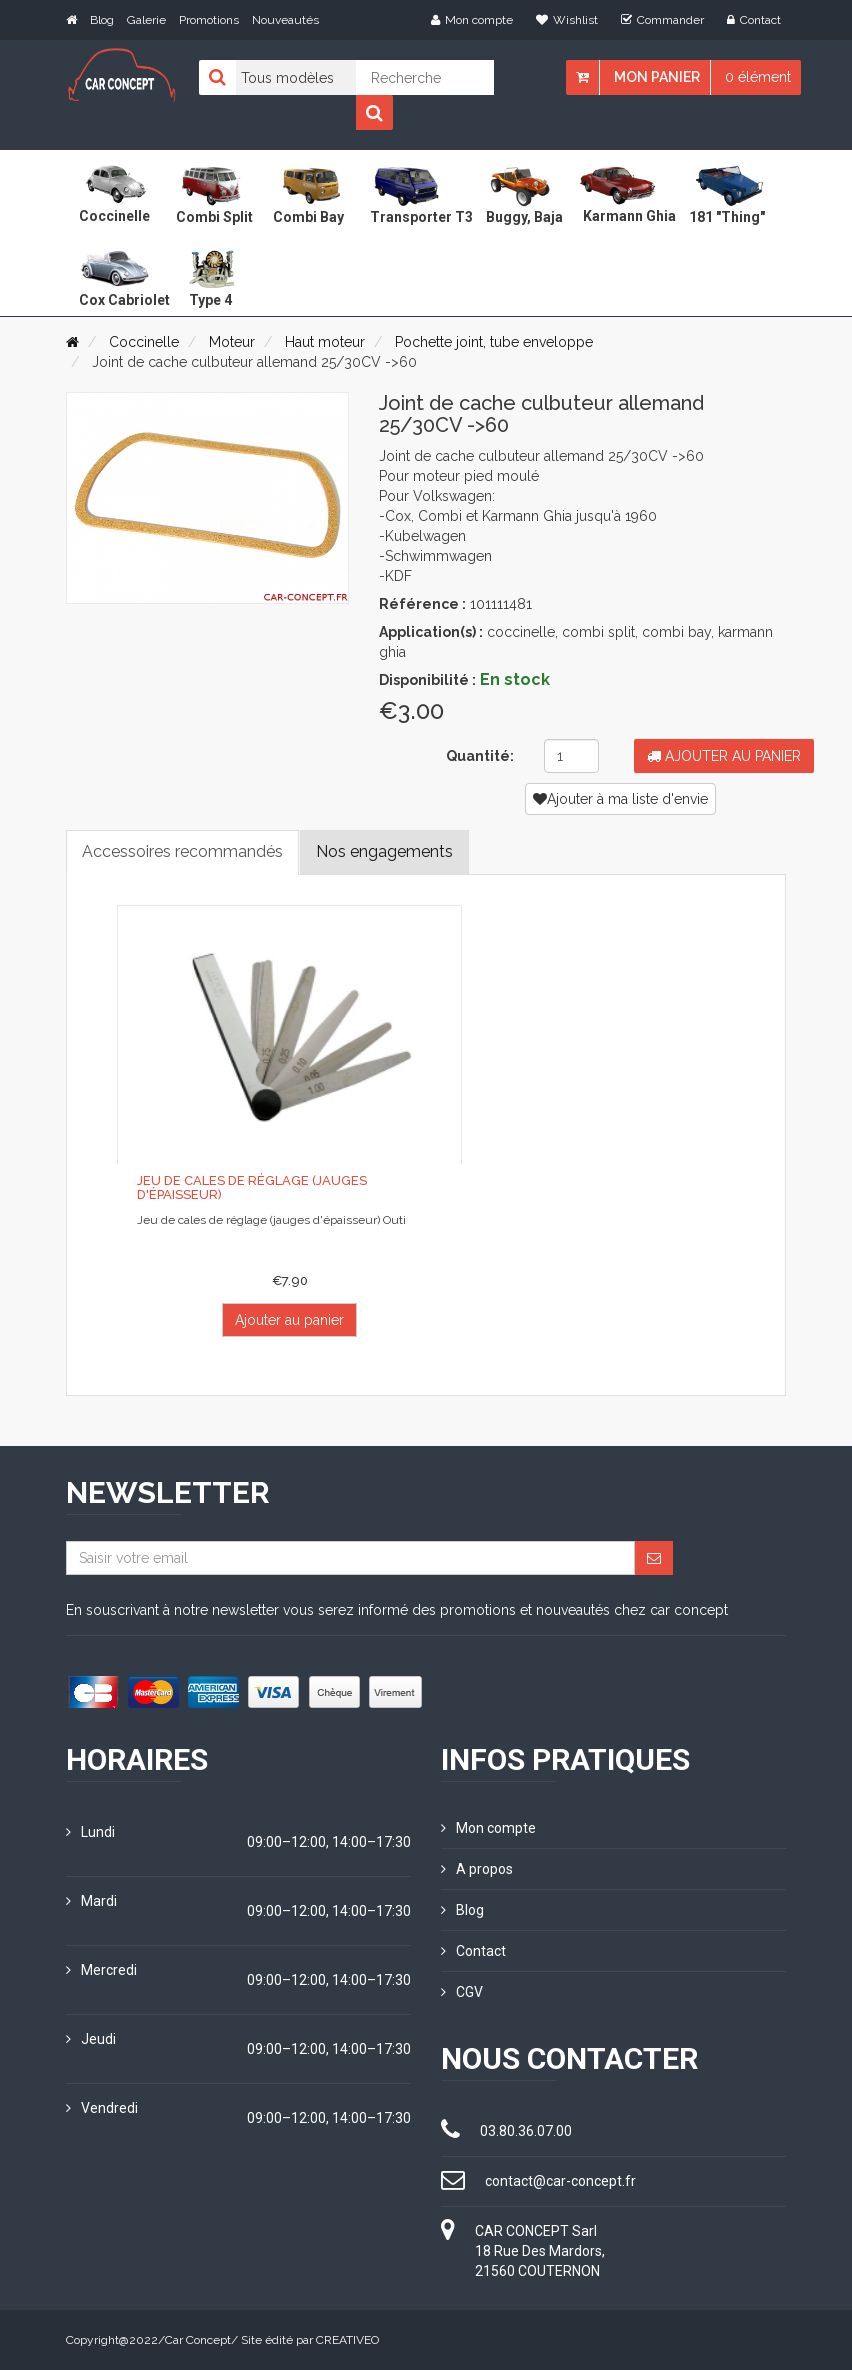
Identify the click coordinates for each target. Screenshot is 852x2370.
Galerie (146, 20)
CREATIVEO (347, 2340)
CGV (462, 1992)
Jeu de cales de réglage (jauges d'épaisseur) (252, 1187)
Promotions (209, 20)
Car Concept (198, 2340)
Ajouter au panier (724, 756)
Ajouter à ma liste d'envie (620, 799)
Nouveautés (285, 20)
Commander (662, 20)
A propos (477, 1869)
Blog (102, 20)
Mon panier (657, 77)
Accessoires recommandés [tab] (182, 851)
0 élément (758, 77)
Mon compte (472, 20)
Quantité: (480, 756)
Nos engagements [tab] (384, 851)
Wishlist (567, 20)
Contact (754, 20)
